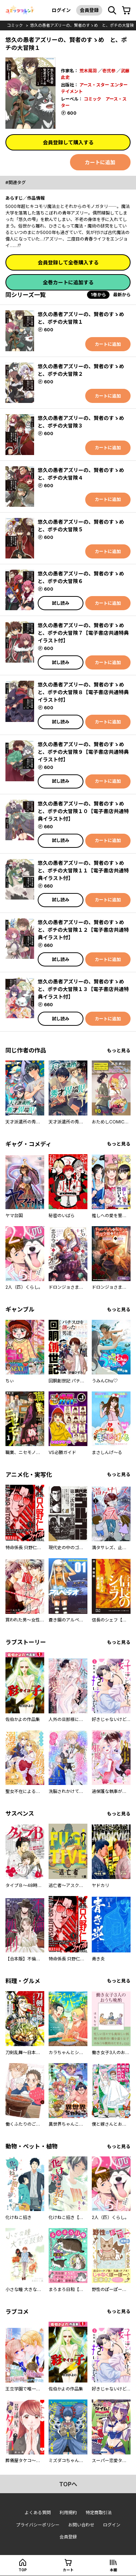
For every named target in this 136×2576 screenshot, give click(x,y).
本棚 (113, 2570)
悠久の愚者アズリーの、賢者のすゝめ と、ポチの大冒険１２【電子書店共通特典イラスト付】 (83, 929)
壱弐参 (108, 70)
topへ (68, 2484)
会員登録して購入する (68, 142)
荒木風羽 (88, 70)
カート (68, 2570)
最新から (122, 294)
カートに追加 (100, 162)
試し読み (60, 603)
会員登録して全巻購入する (68, 262)
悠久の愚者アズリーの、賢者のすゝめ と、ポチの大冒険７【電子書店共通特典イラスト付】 (83, 632)
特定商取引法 (99, 2512)
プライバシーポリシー (37, 2525)
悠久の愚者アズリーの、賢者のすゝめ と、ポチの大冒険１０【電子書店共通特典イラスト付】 (83, 811)
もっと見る (119, 1050)
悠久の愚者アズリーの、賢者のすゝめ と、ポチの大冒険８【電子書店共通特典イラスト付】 (83, 692)
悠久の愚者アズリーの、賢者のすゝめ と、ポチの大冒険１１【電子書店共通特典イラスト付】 (83, 870)
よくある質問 (38, 2512)
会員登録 (89, 10)
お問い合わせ (81, 2525)
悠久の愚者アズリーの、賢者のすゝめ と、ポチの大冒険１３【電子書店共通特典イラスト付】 (83, 989)
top (22, 2570)
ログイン (61, 10)
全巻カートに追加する (68, 282)
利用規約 (68, 2512)
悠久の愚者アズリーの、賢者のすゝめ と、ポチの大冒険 (82, 25)
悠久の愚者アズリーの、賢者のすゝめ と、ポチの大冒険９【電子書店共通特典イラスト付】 (83, 751)
